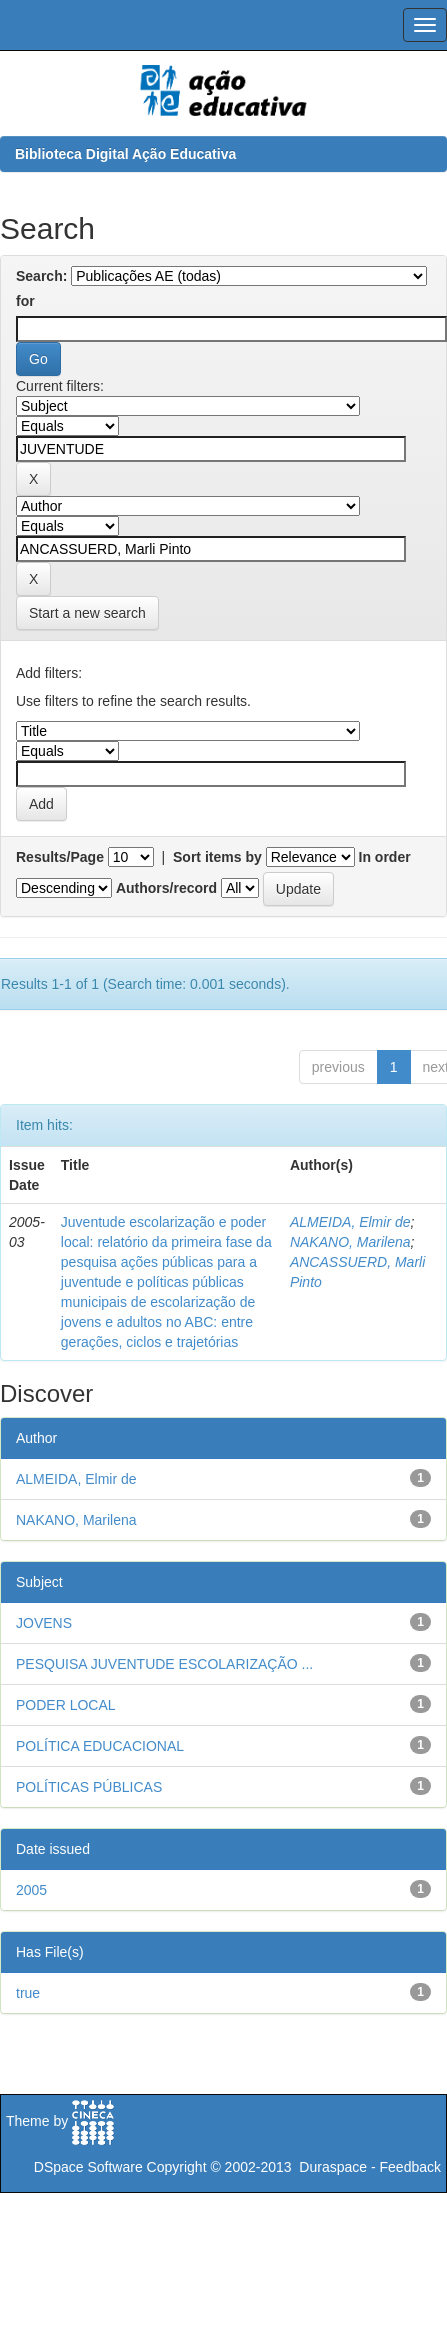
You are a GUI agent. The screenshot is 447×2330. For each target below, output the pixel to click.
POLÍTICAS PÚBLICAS (89, 1787)
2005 (31, 1890)
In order (385, 857)
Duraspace (333, 2167)
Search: (41, 276)
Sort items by (217, 857)
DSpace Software (88, 2167)
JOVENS (44, 1623)
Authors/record (166, 888)
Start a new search (87, 613)
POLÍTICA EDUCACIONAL (100, 1746)
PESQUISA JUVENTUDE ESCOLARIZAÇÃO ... (164, 1664)
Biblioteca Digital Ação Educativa (125, 154)
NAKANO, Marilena (350, 1242)
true (28, 1993)
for (25, 301)
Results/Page (60, 857)
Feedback (410, 2167)
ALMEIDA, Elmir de (350, 1222)
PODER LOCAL (66, 1705)
